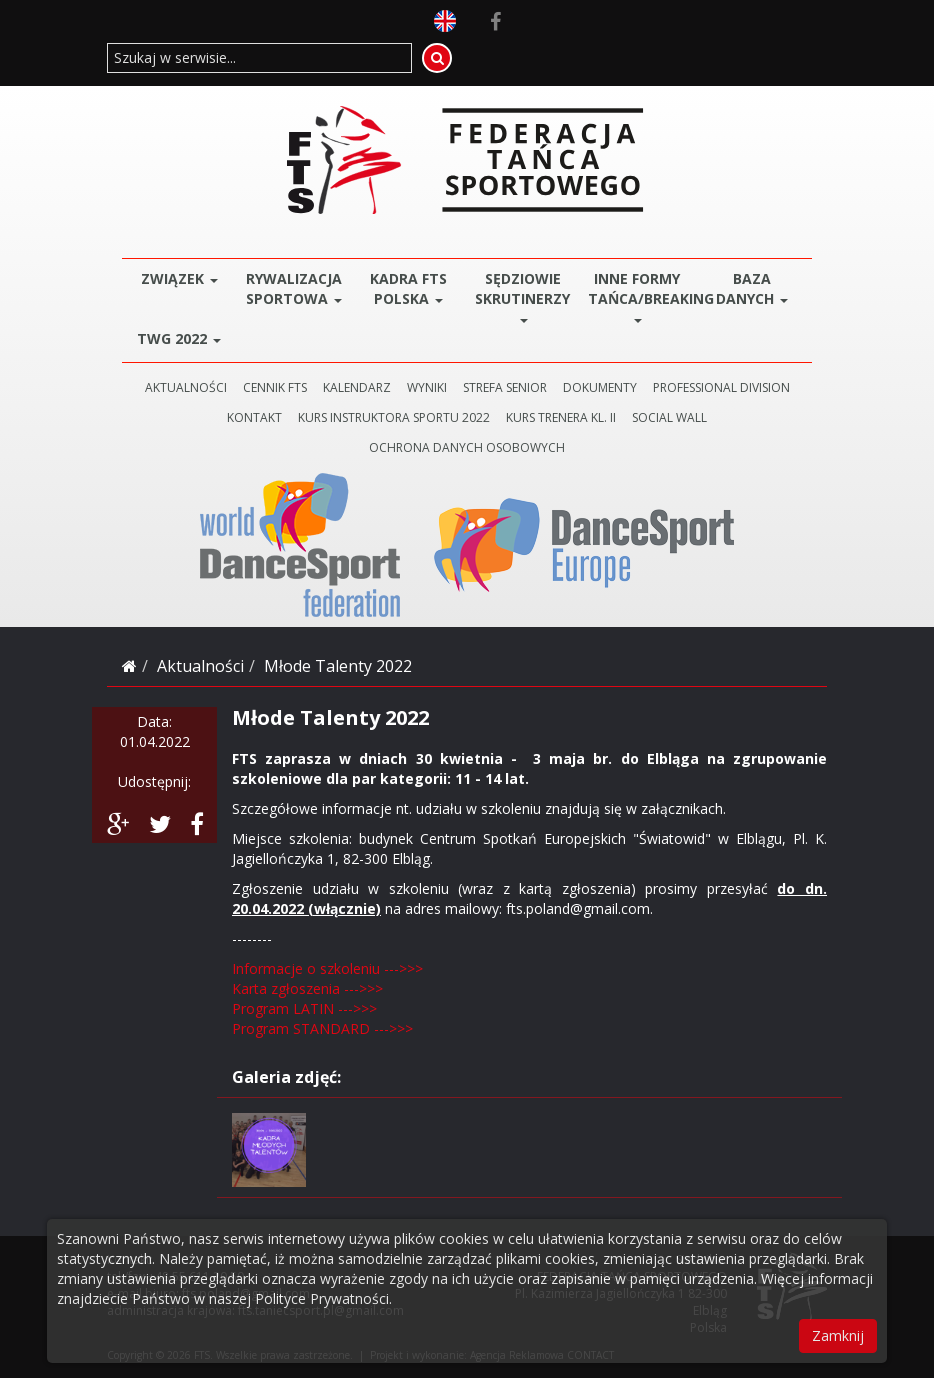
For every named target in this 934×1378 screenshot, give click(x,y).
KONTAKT (254, 417)
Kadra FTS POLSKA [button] (408, 288)
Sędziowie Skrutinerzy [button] (522, 295)
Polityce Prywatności (322, 1298)
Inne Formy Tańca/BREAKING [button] (641, 295)
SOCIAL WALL (669, 417)
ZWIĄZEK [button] (179, 278)
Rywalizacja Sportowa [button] (294, 288)
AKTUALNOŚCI (186, 387)
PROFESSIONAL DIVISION (721, 387)
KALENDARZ (357, 387)
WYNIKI (427, 387)
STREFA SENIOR (505, 387)
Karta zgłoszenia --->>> (307, 988)
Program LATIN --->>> (304, 1008)
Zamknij (838, 1335)
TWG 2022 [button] (179, 338)
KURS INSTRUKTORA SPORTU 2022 (394, 417)
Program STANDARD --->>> (322, 1028)
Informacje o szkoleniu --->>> (327, 968)
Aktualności (200, 666)
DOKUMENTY (600, 387)
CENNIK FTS (275, 387)
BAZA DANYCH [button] (752, 288)
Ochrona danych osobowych (467, 447)
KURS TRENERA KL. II (561, 417)
